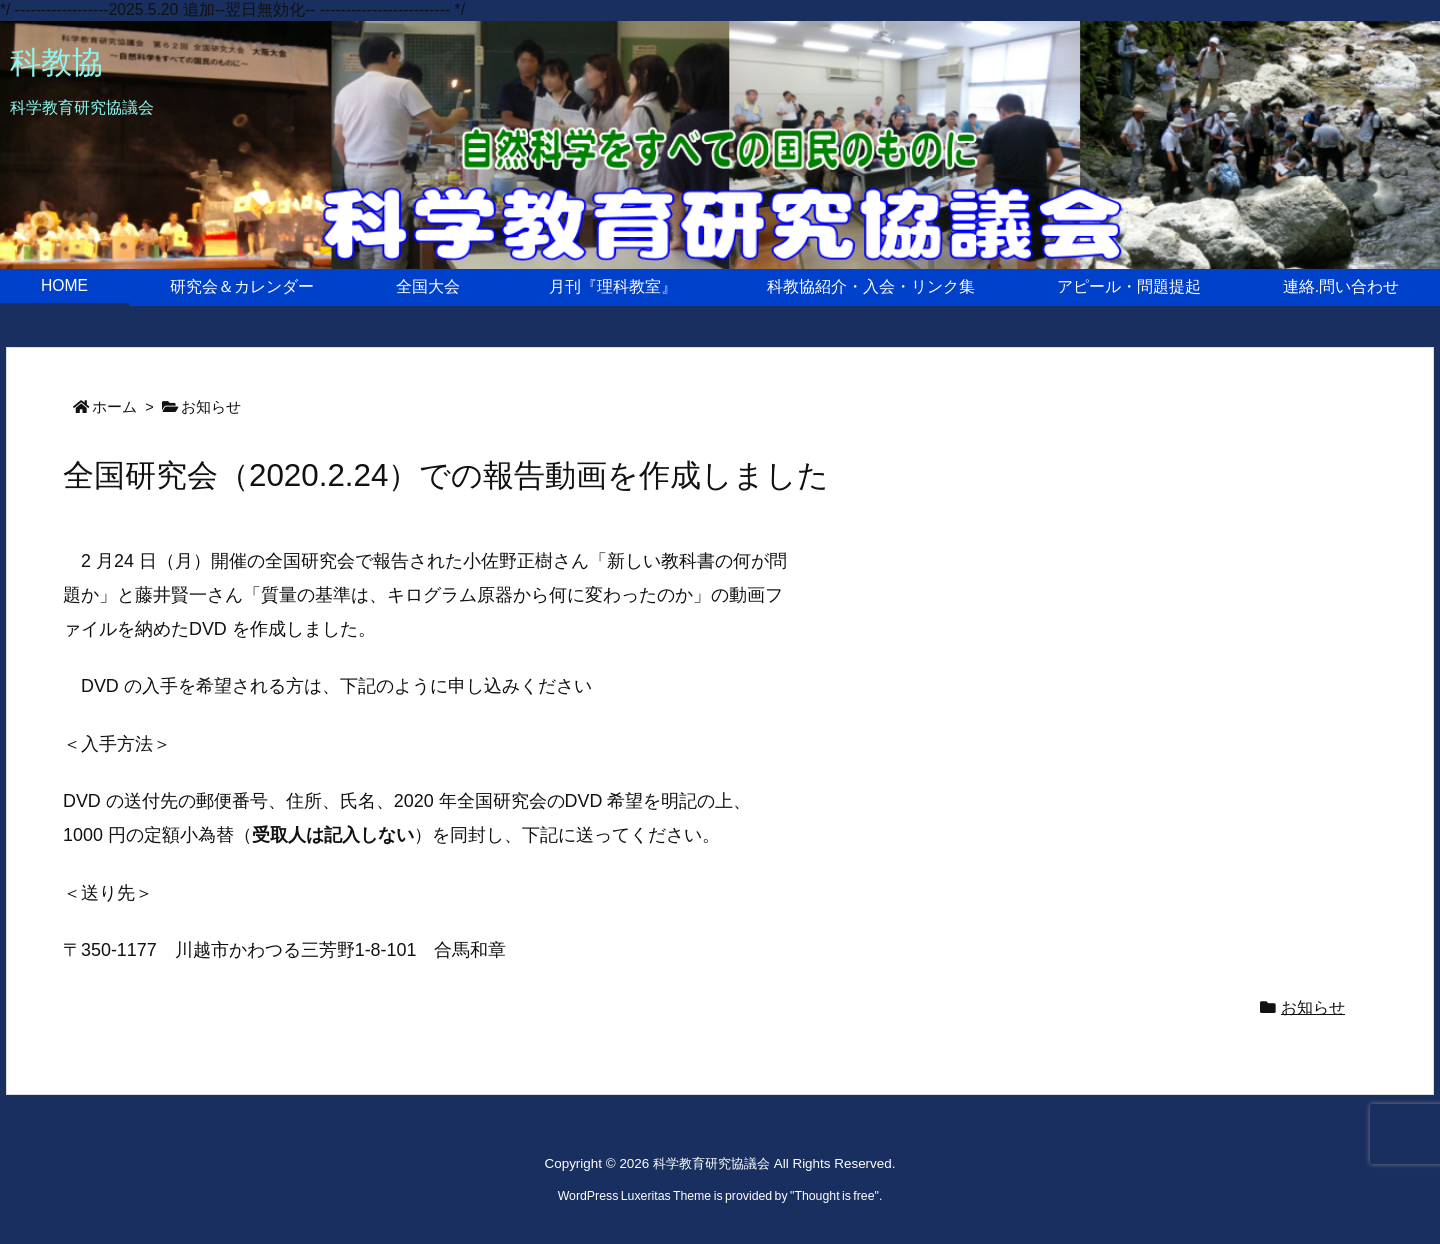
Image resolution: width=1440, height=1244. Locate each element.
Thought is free (834, 1196)
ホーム (114, 407)
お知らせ (211, 407)
